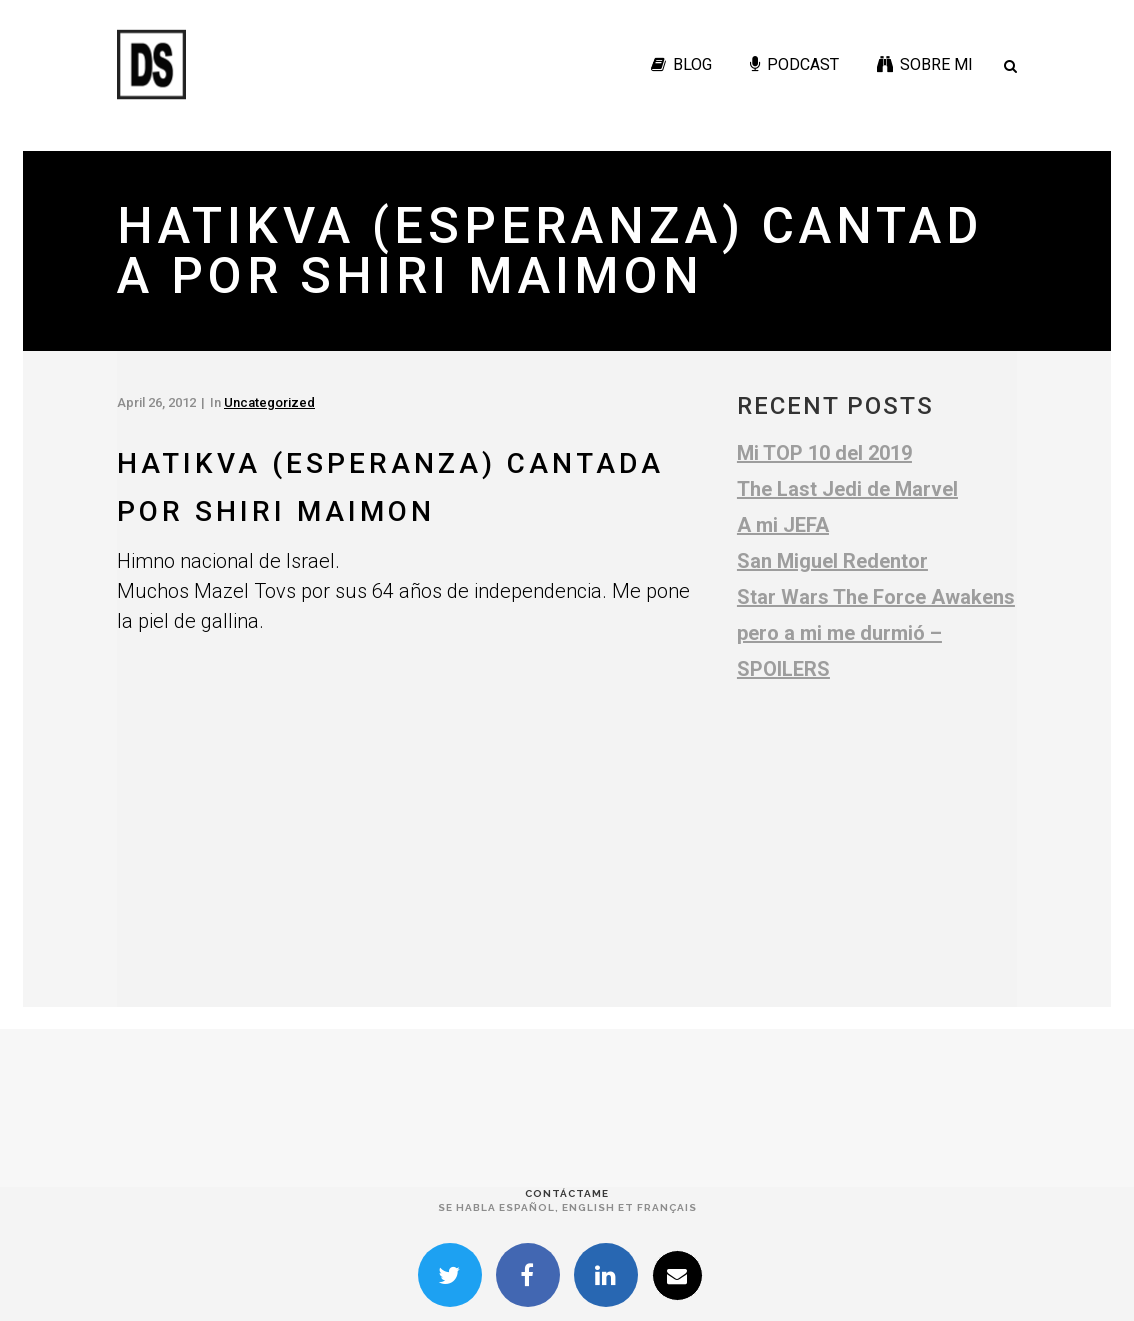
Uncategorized (269, 402)
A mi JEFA (783, 525)
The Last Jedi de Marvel (847, 489)
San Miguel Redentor (832, 561)
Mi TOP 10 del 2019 (824, 453)
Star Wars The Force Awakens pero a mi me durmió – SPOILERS (876, 633)
